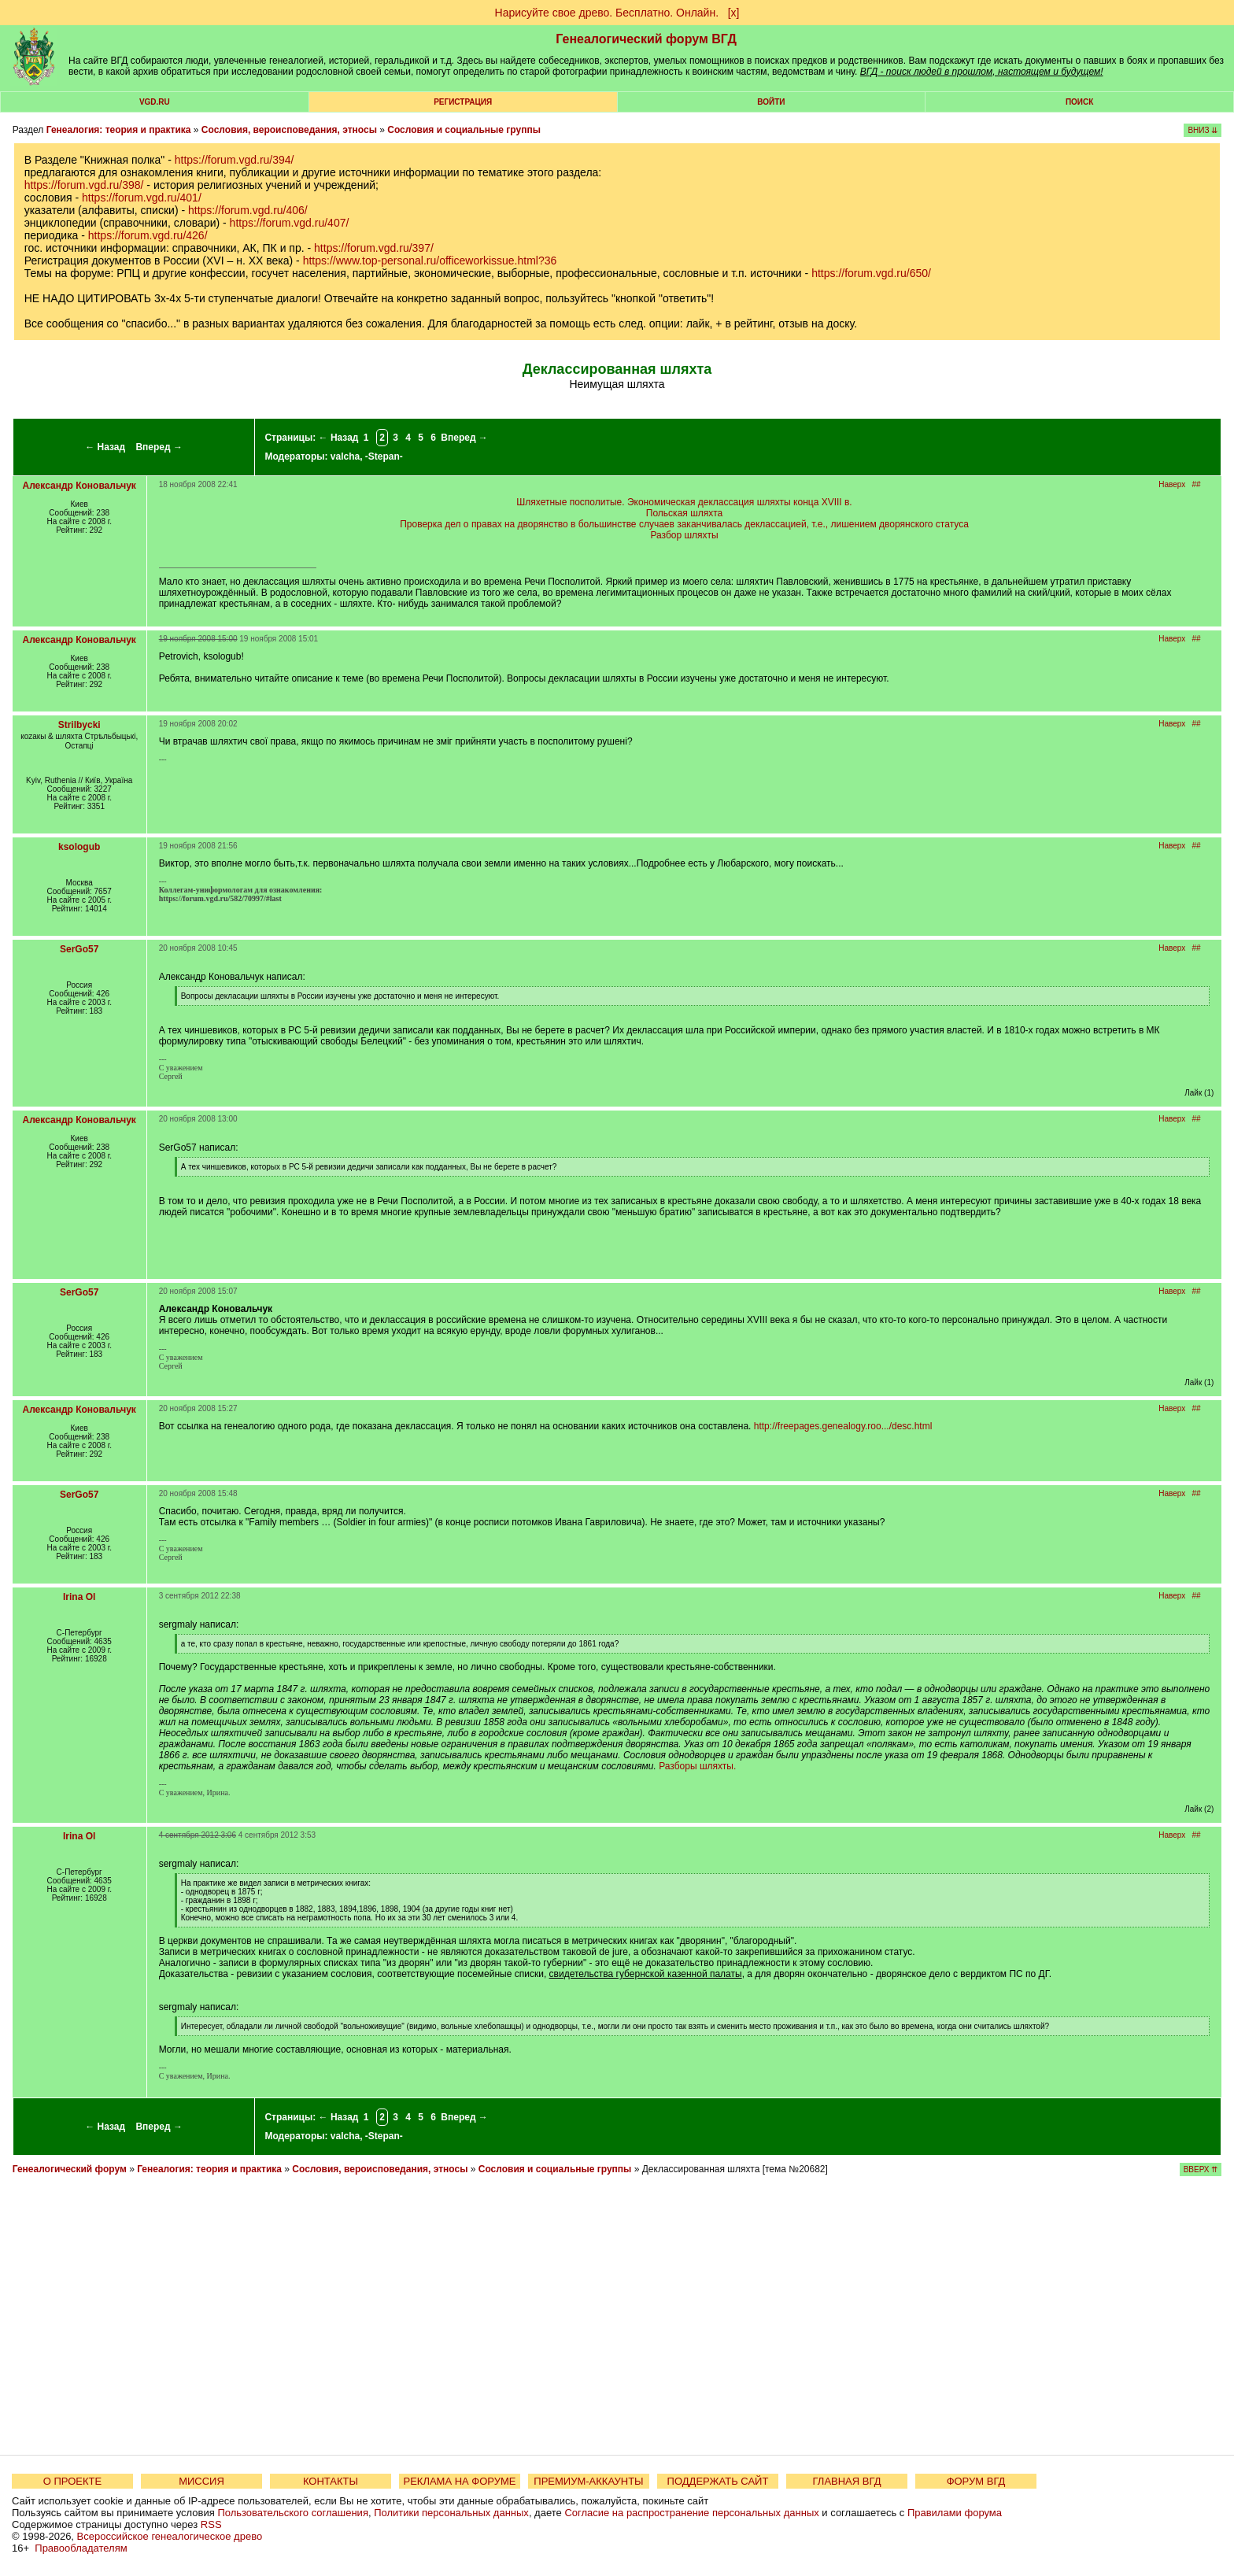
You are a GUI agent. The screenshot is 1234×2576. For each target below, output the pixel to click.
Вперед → (159, 447)
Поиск (1079, 102)
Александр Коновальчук (78, 485)
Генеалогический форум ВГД (646, 39)
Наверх (1171, 484)
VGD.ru (154, 102)
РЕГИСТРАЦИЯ (463, 102)
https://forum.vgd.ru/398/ (84, 185)
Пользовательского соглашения (292, 2513)
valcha (345, 456)
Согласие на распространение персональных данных (691, 2513)
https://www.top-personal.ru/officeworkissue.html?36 (430, 260)
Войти (771, 102)
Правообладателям (81, 2548)
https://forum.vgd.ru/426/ (148, 235)
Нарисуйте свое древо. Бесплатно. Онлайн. (607, 12)
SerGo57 (79, 949)
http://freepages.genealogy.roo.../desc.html (843, 1426)
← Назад (105, 447)
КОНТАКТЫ (330, 2481)
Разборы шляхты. (697, 1766)
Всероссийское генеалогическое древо (170, 2536)
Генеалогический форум (70, 2169)
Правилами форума (954, 2513)
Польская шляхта (684, 513)
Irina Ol (79, 1596)
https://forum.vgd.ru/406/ (248, 210)
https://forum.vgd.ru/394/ (234, 159)
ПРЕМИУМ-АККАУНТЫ (588, 2481)
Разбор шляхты (684, 535)
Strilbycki (79, 724)
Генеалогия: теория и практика (118, 129)
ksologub (79, 846)
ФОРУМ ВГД (976, 2481)
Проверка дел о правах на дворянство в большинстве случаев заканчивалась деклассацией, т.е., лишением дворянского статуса (684, 524)
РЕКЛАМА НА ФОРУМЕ (459, 2481)
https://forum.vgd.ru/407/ (289, 222)
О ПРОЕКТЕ (72, 2481)
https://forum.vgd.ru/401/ (141, 197)
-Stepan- (384, 456)
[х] (734, 12)
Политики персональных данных (451, 2513)
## (1196, 484)
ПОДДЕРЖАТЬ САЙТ (718, 2481)
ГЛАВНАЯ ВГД (847, 2481)
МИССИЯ (201, 2481)
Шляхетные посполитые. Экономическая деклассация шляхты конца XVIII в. (684, 502)
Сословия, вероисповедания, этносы (289, 129)
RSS (211, 2524)
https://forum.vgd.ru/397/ (374, 248)
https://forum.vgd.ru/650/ (871, 273)
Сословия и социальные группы (464, 129)
